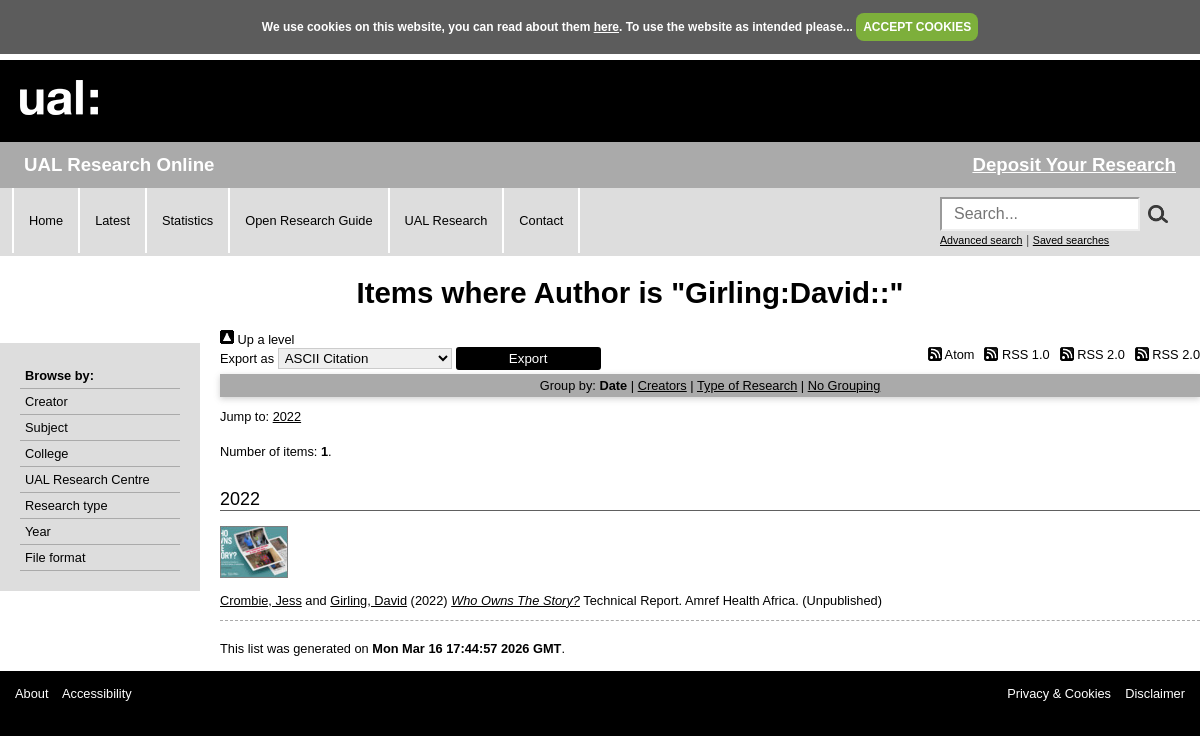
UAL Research (446, 220)
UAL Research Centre (87, 479)
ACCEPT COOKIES (917, 27)
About (31, 693)
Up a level (257, 339)
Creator (46, 401)
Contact (541, 220)
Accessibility (97, 693)
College (46, 453)
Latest (112, 220)
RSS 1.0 (1014, 354)
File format (55, 557)
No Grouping (844, 385)
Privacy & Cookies (1059, 693)
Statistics (187, 220)
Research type (66, 505)
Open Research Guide (308, 220)
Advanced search (981, 240)
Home (46, 220)
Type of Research (747, 385)
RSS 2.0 (1089, 354)
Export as (247, 358)
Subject (46, 427)
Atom (947, 354)
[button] (528, 358)
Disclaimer (1155, 693)
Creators (662, 385)
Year (38, 531)
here (606, 27)
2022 (287, 416)
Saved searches (1071, 240)
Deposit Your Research (1074, 164)
